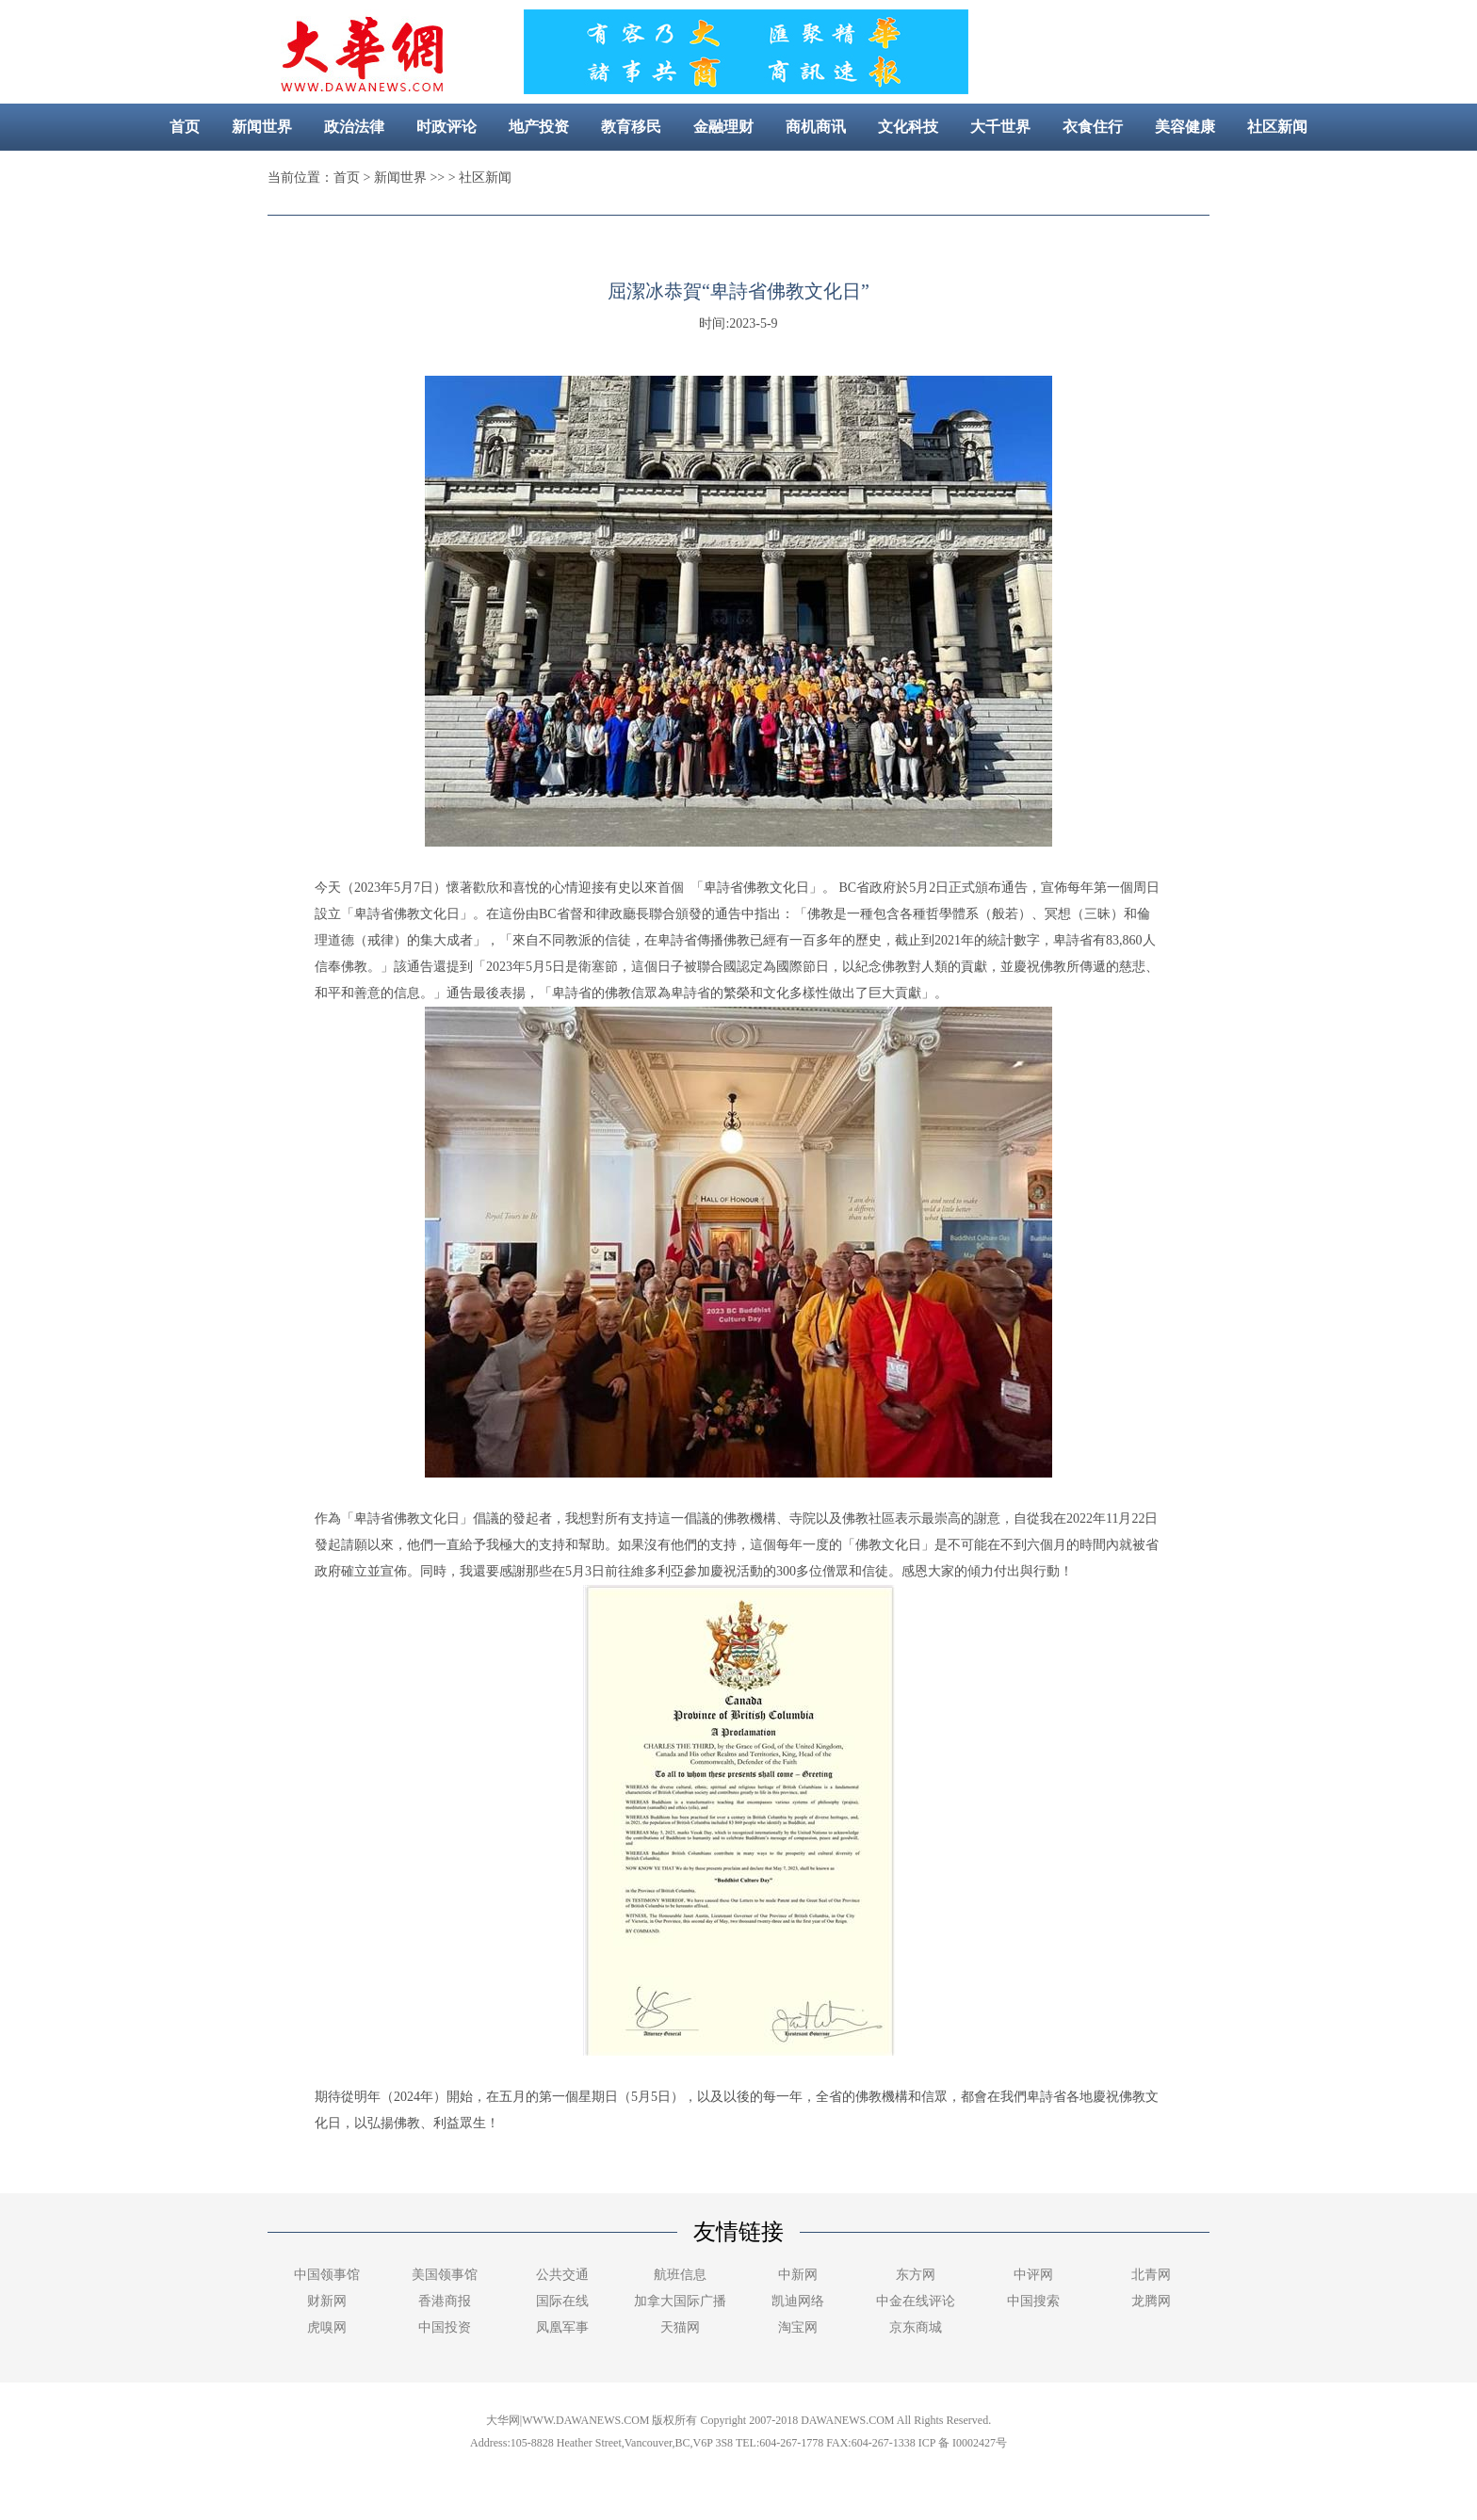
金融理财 (723, 127)
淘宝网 (798, 2327)
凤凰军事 (562, 2327)
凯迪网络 (797, 2301)
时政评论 (446, 127)
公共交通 (562, 2275)
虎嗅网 (327, 2327)
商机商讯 (816, 127)
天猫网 (680, 2327)
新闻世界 (262, 127)
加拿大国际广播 (680, 2301)
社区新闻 (1277, 127)
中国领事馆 (327, 2275)
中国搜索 (1033, 2301)
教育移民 (631, 127)
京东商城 (915, 2327)
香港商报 (444, 2301)
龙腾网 (1151, 2301)
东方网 (915, 2275)
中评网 (1033, 2275)
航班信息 (680, 2275)
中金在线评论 (915, 2301)
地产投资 (539, 127)
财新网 (327, 2301)
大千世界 (1000, 127)
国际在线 (562, 2301)
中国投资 (444, 2327)
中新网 (798, 2275)
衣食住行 (1093, 127)
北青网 (1151, 2275)
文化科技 (908, 127)
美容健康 (1185, 127)
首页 (185, 127)
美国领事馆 (445, 2275)
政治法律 (354, 127)
